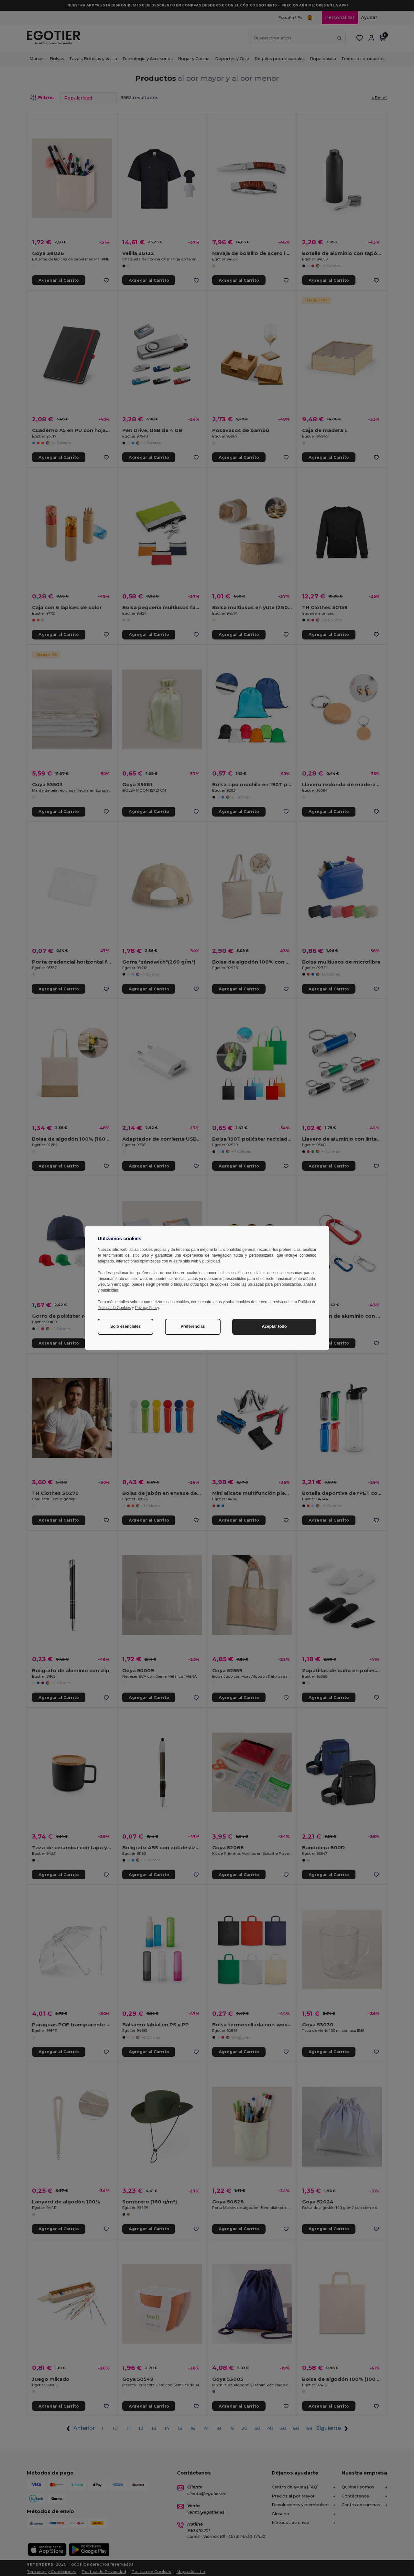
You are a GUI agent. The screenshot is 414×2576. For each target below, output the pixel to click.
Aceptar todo (274, 1326)
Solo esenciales (125, 1326)
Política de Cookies (114, 1307)
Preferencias (192, 1326)
